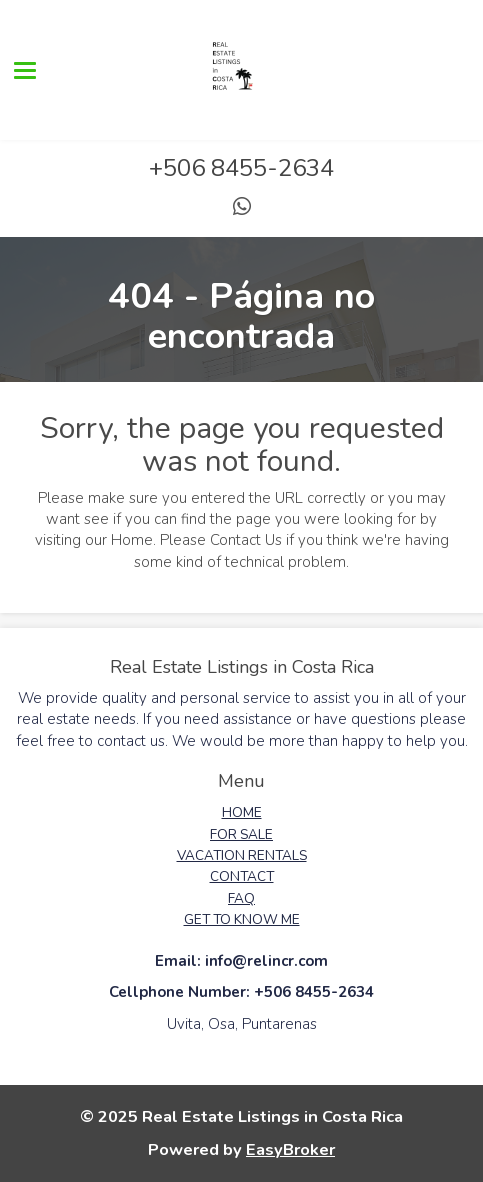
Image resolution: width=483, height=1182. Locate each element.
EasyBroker (290, 1149)
